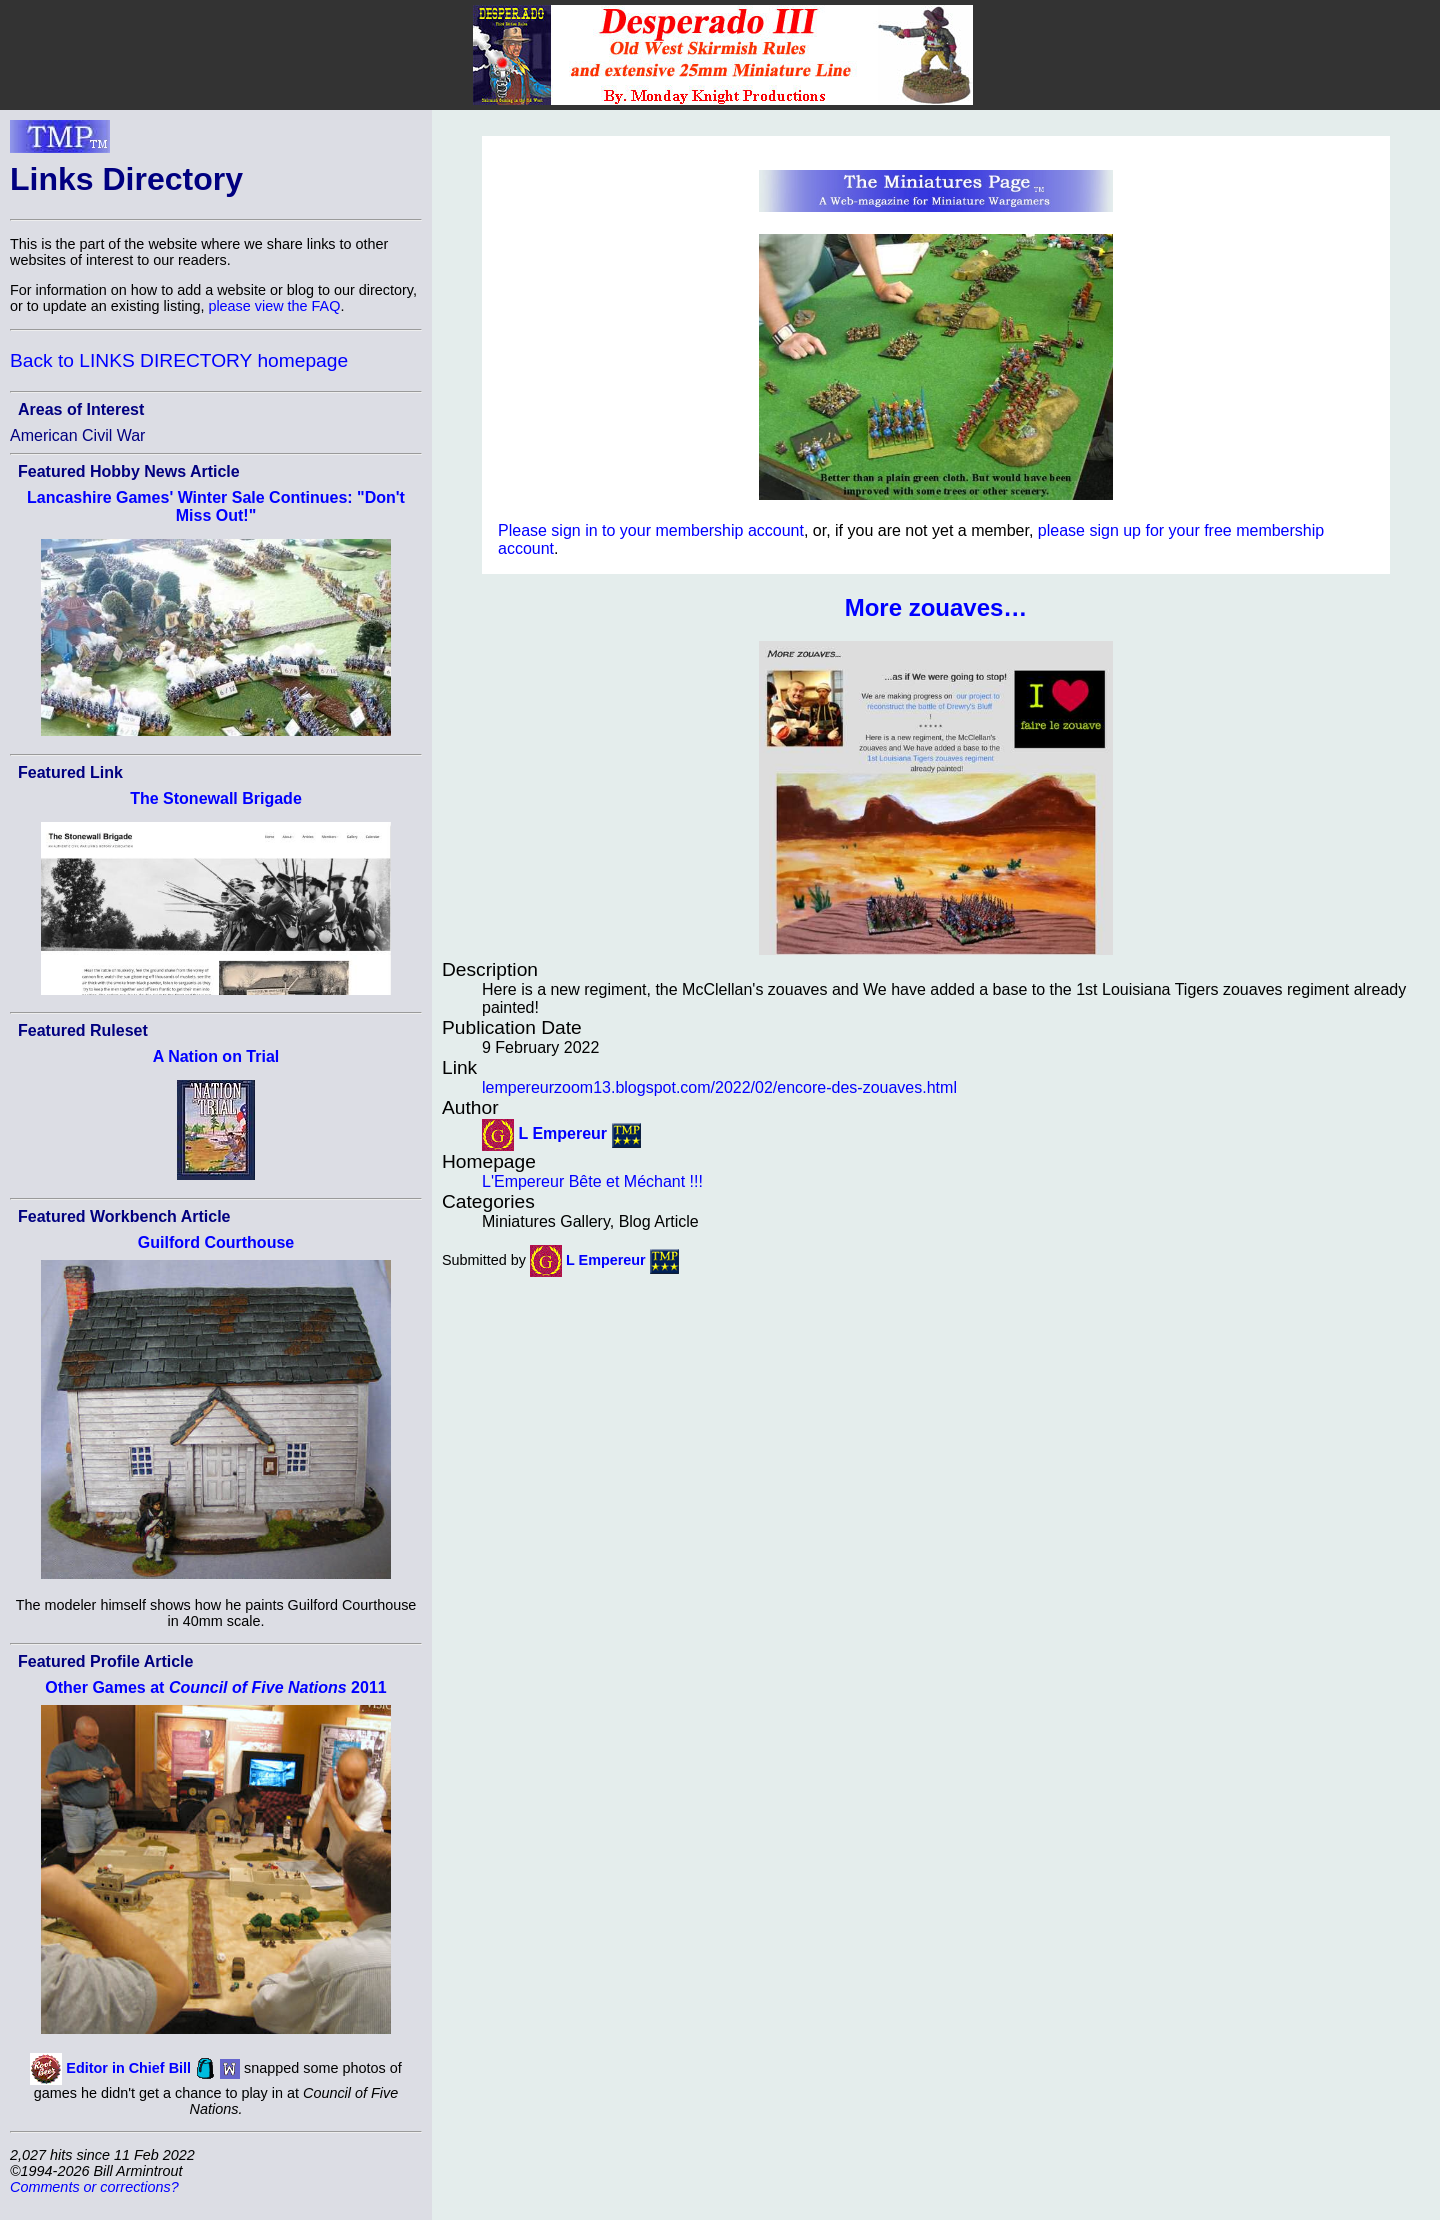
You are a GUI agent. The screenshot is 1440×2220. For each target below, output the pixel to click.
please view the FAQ (274, 306)
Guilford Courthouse (216, 1242)
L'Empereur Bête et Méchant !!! (592, 1181)
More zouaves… (936, 607)
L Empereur (562, 1133)
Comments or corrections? (94, 2187)
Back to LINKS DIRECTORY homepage (179, 360)
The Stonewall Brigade (216, 798)
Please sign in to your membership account (651, 530)
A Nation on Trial (216, 1056)
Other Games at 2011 (215, 1687)
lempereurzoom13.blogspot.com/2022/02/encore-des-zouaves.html (719, 1087)
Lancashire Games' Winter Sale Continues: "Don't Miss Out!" (216, 506)
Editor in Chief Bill (128, 2067)
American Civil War (77, 435)
